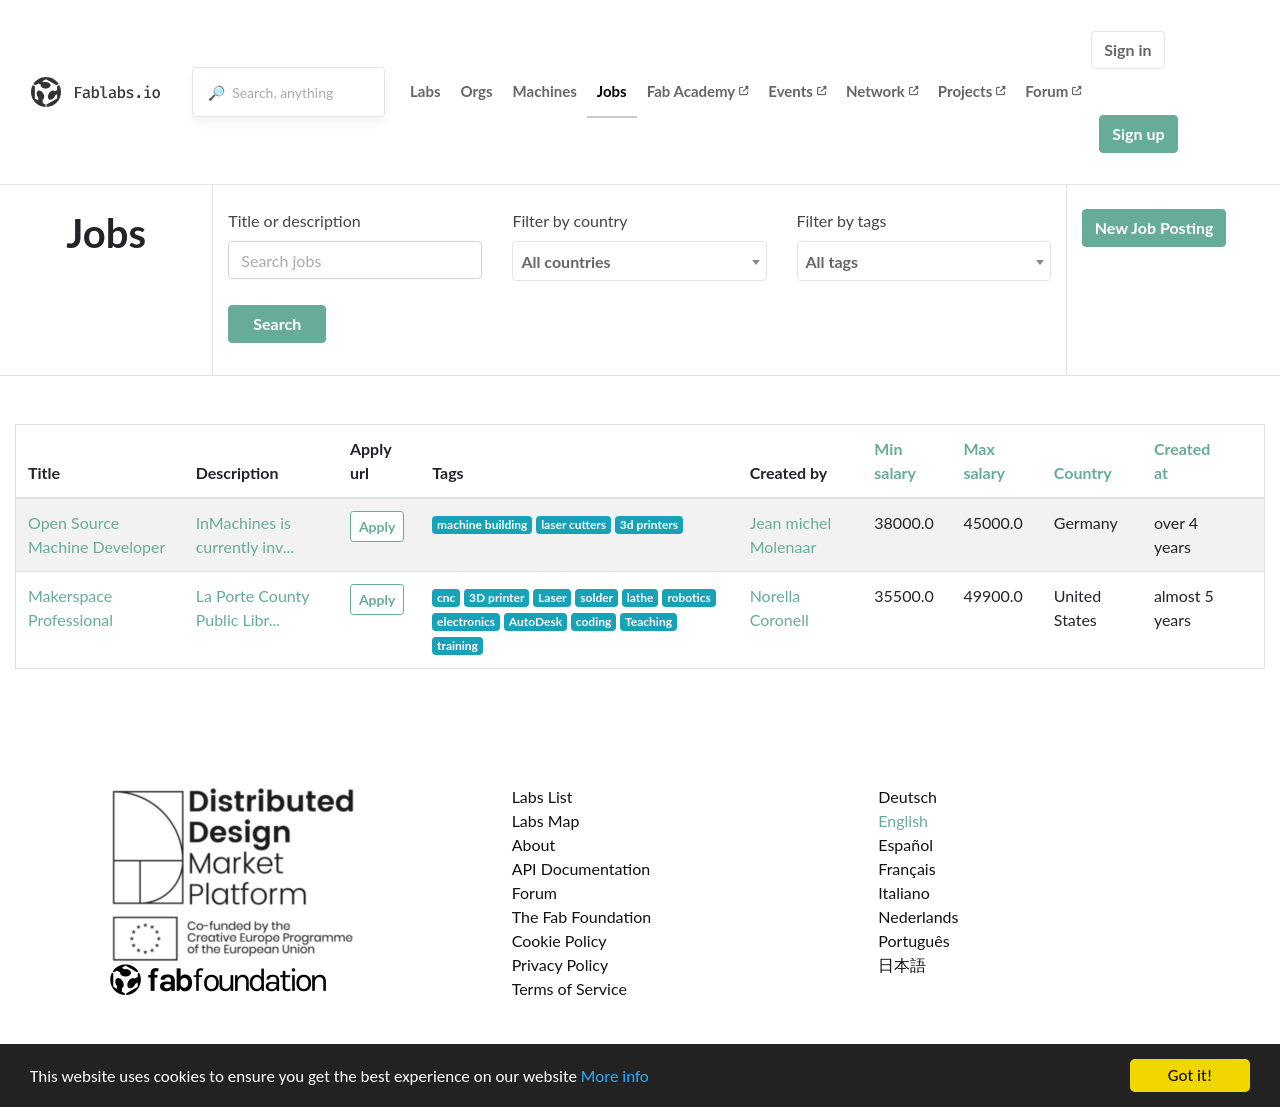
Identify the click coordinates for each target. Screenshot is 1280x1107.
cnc (446, 597)
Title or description (294, 220)
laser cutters (573, 524)
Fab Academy (698, 91)
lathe (640, 597)
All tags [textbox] (832, 261)
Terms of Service (569, 988)
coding (594, 621)
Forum (1053, 91)
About (534, 844)
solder (596, 597)
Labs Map (546, 820)
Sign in (1127, 49)
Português (913, 940)
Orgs (477, 91)
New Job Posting (1154, 227)
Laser (552, 597)
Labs (425, 91)
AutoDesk (535, 621)
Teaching (648, 621)
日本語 (902, 964)
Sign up (1138, 133)
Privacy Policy (560, 964)
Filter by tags (842, 220)
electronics (466, 621)
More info (615, 1076)
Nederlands (918, 916)
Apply (377, 526)
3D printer (496, 597)
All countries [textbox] (565, 261)
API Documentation (581, 868)
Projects (971, 91)
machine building (482, 524)
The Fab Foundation (582, 916)
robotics (689, 597)
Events (797, 91)
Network (882, 91)
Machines (545, 91)
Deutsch (907, 796)
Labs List (542, 796)
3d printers (649, 524)
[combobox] (639, 261)
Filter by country (569, 220)
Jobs (612, 91)
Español (905, 844)
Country (1083, 472)
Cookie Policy (559, 940)
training (457, 645)
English (903, 820)
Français (906, 868)
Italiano (904, 892)
